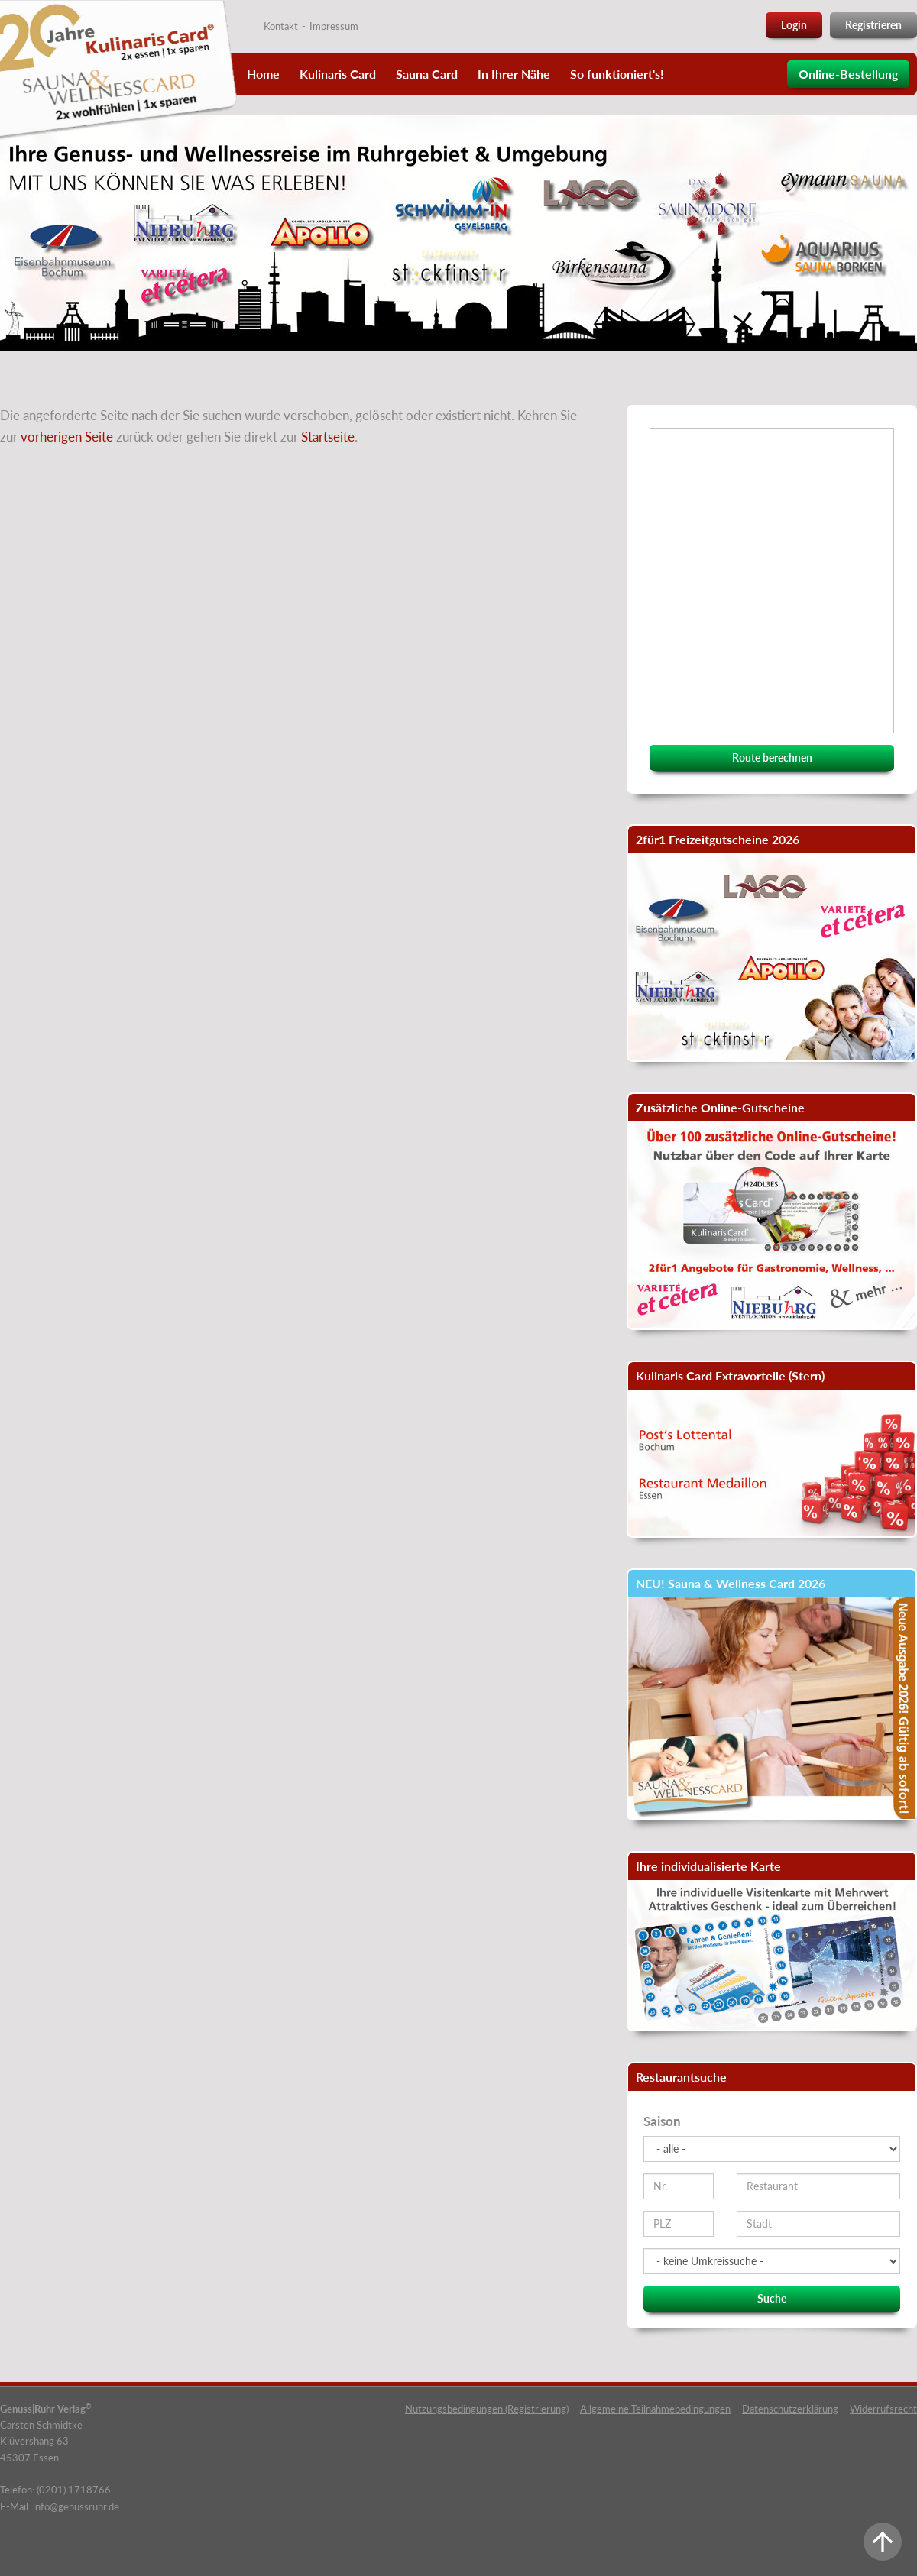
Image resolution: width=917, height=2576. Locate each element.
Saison (662, 2121)
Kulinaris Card (338, 73)
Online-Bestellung (848, 73)
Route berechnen (772, 757)
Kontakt (281, 26)
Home (263, 73)
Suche (771, 2298)
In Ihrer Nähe (514, 73)
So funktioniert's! (617, 73)
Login (794, 24)
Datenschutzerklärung (790, 2409)
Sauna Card (427, 73)
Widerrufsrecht (883, 2409)
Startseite (328, 437)
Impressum (333, 26)
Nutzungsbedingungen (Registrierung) (487, 2409)
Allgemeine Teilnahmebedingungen (655, 2409)
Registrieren (873, 24)
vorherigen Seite (67, 437)
